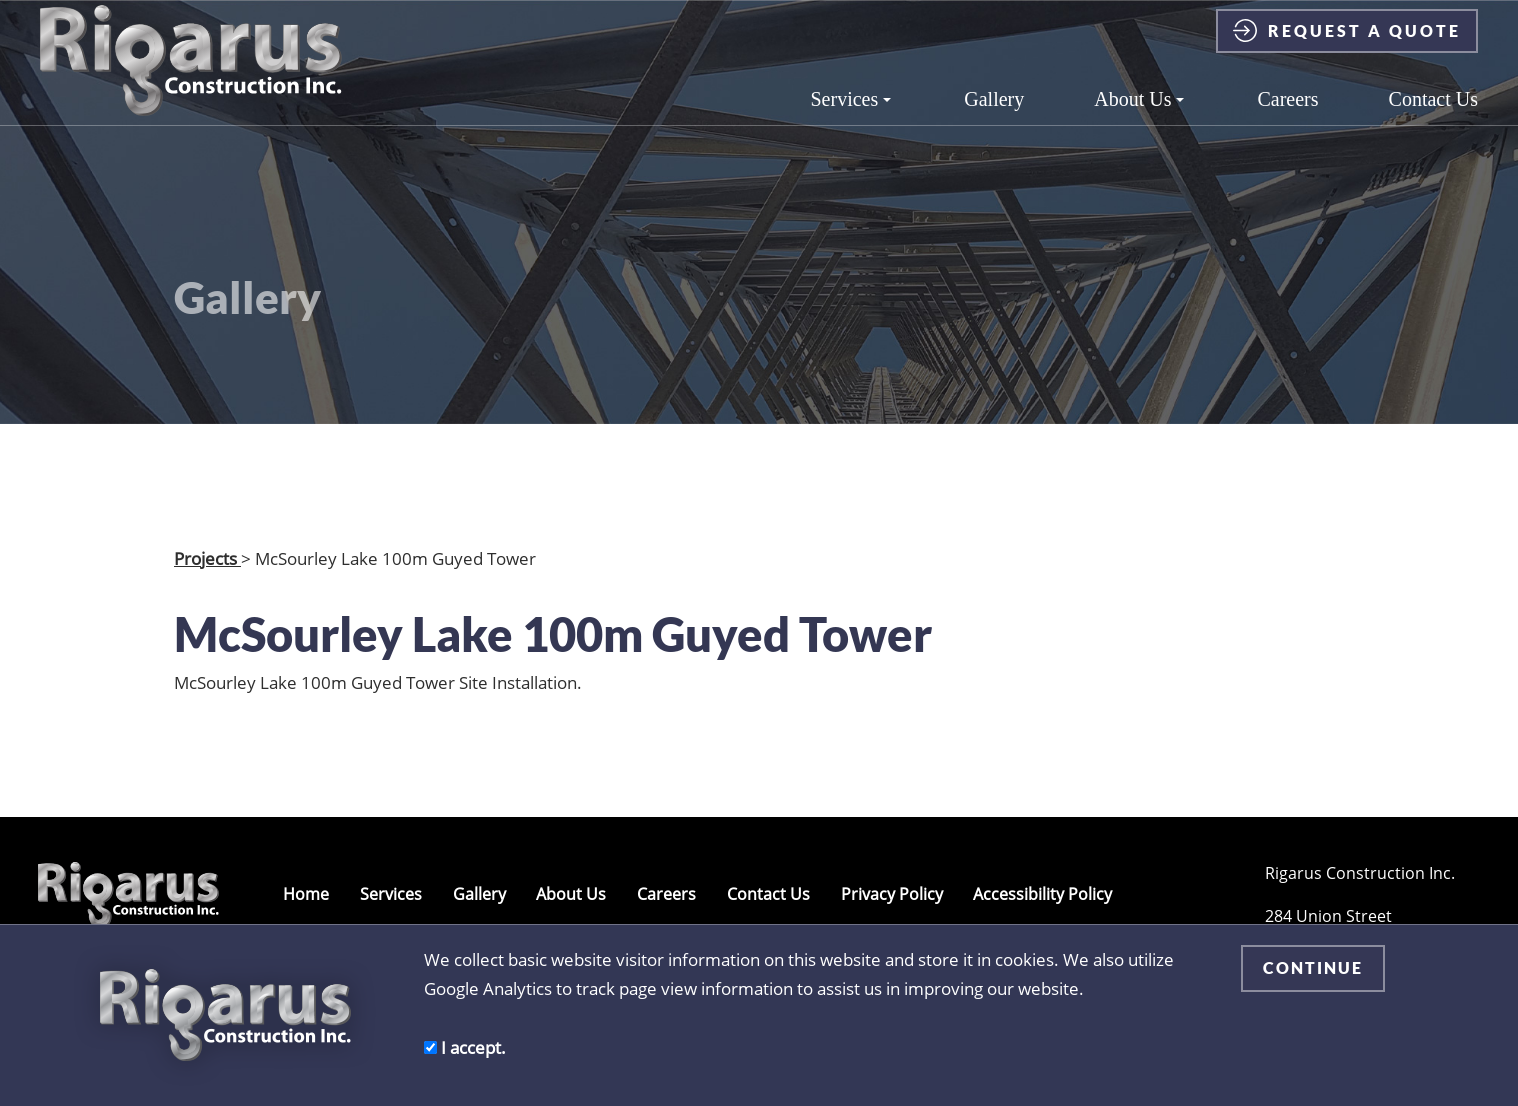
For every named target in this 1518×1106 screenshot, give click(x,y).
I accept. (465, 1047)
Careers (1287, 117)
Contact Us (1433, 117)
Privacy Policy (892, 894)
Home (306, 894)
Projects (207, 558)
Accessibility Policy (1042, 894)
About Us (1139, 117)
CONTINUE (1313, 967)
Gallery (994, 117)
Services (851, 117)
